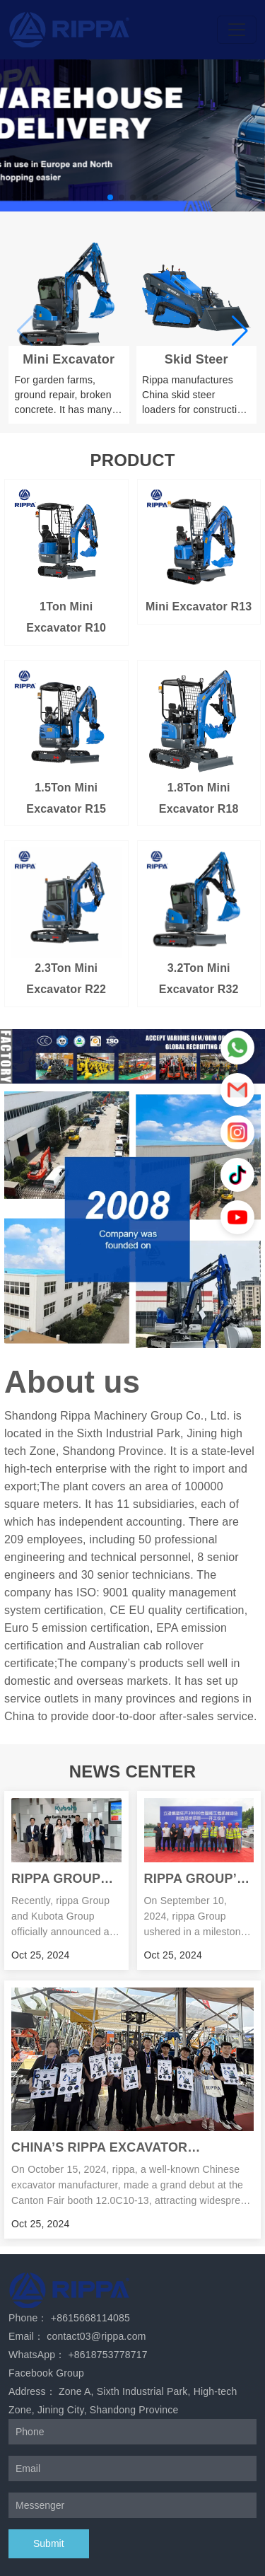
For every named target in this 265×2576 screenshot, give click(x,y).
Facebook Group (46, 2373)
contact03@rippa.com (96, 2336)
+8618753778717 (107, 2354)
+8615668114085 (90, 2317)
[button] (110, 197)
